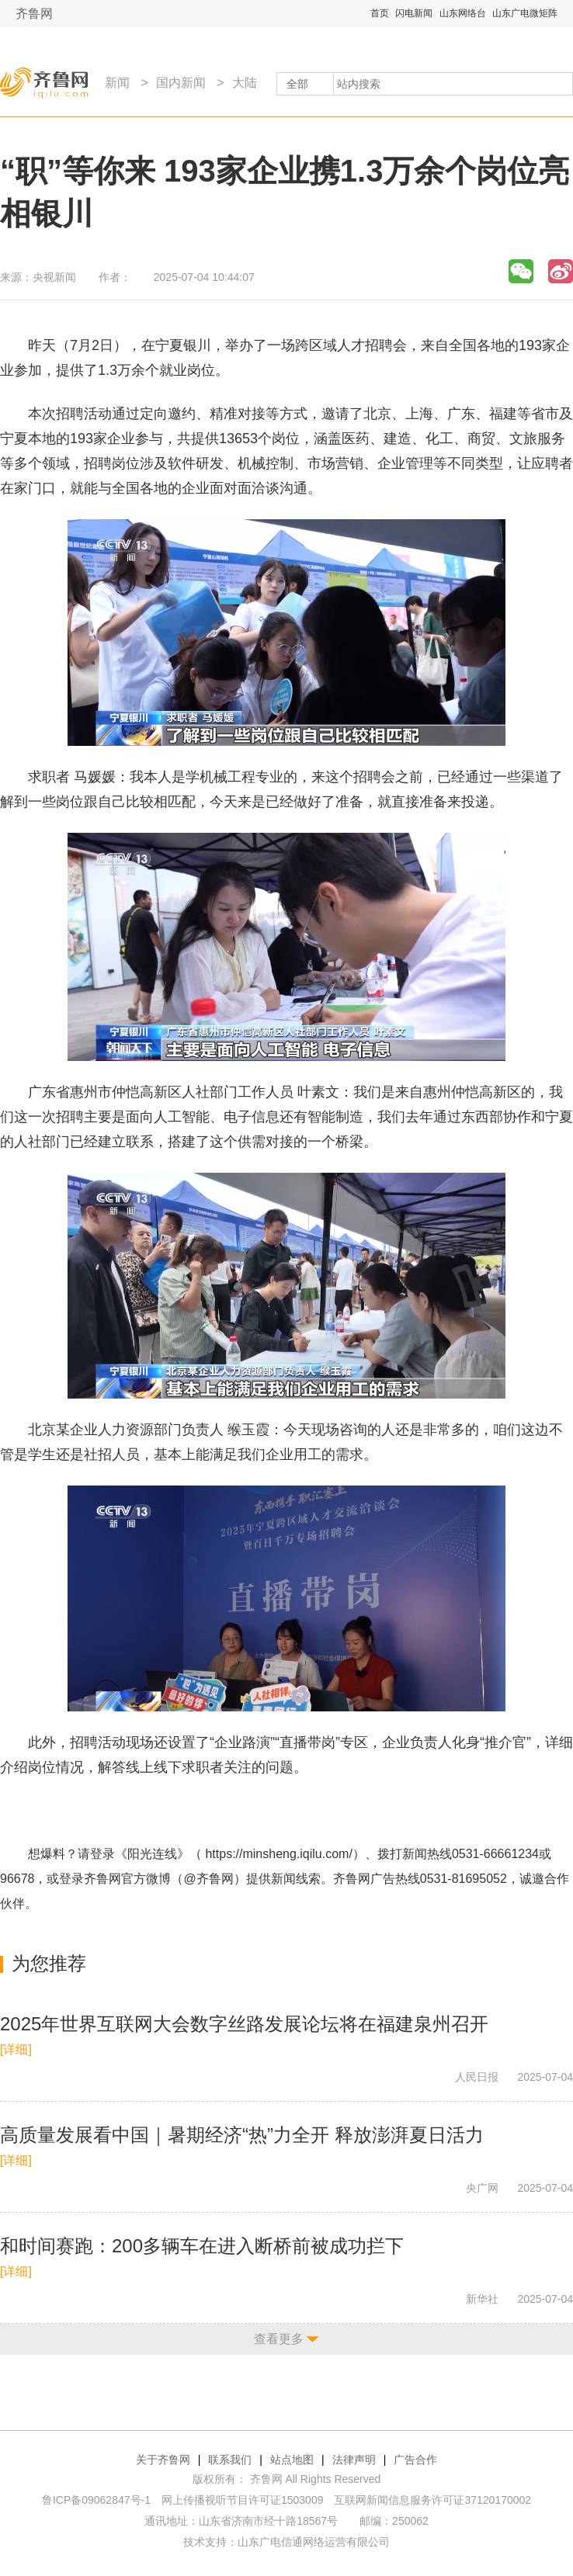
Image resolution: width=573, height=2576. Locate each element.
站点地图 (292, 2459)
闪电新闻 (413, 13)
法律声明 (354, 2459)
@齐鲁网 (209, 1878)
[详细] (16, 2049)
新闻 (117, 82)
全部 (297, 84)
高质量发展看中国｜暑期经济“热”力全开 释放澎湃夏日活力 (242, 2134)
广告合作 (415, 2459)
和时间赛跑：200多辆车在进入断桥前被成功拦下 (202, 2245)
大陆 (244, 82)
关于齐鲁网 (163, 2459)
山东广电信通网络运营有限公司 (314, 2542)
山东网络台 (462, 13)
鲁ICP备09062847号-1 (96, 2500)
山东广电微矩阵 (524, 13)
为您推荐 (49, 1963)
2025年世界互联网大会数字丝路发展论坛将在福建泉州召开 (244, 2023)
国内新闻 (181, 82)
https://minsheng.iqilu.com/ (278, 1853)
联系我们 (230, 2459)
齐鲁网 (34, 13)
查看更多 (279, 2338)
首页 (379, 13)
